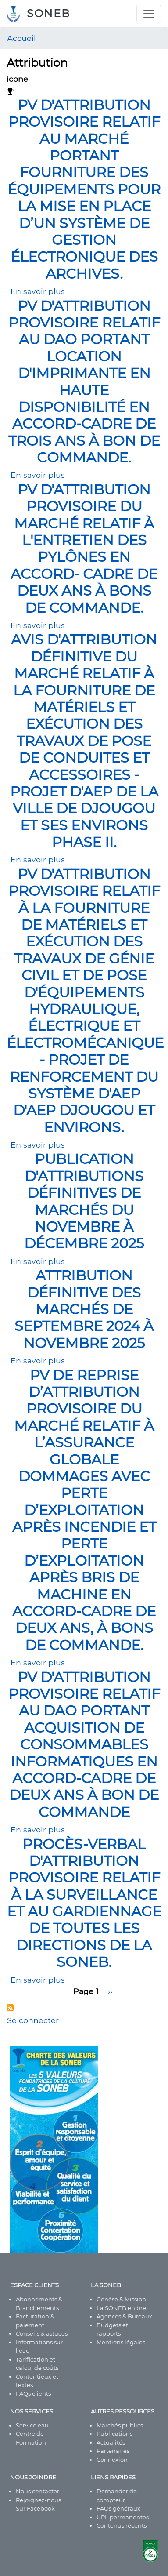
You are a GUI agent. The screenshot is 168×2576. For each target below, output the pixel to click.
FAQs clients (33, 2393)
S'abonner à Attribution (10, 2007)
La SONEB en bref (122, 2307)
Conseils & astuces (42, 2333)
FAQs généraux (118, 2508)
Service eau (32, 2425)
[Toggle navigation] (148, 13)
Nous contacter (37, 2491)
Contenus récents (122, 2525)
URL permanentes (123, 2517)
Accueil (21, 38)
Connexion (112, 2459)
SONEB (48, 13)
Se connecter (33, 2020)
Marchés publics (120, 2425)
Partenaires (113, 2450)
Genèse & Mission (121, 2299)
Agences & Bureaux (124, 2316)
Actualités (111, 2442)
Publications (114, 2433)
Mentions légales (121, 2342)
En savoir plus (38, 291)
